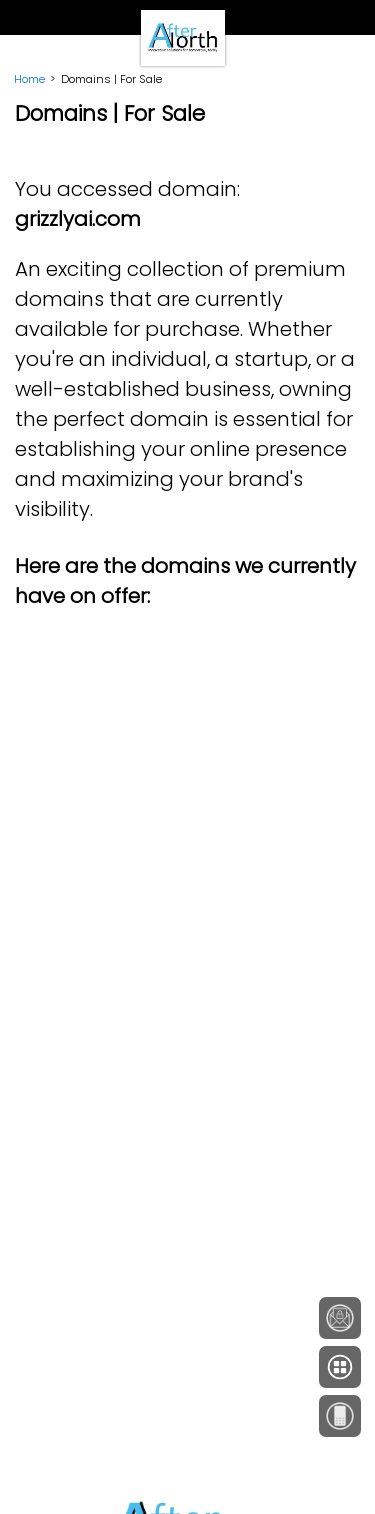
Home (29, 79)
